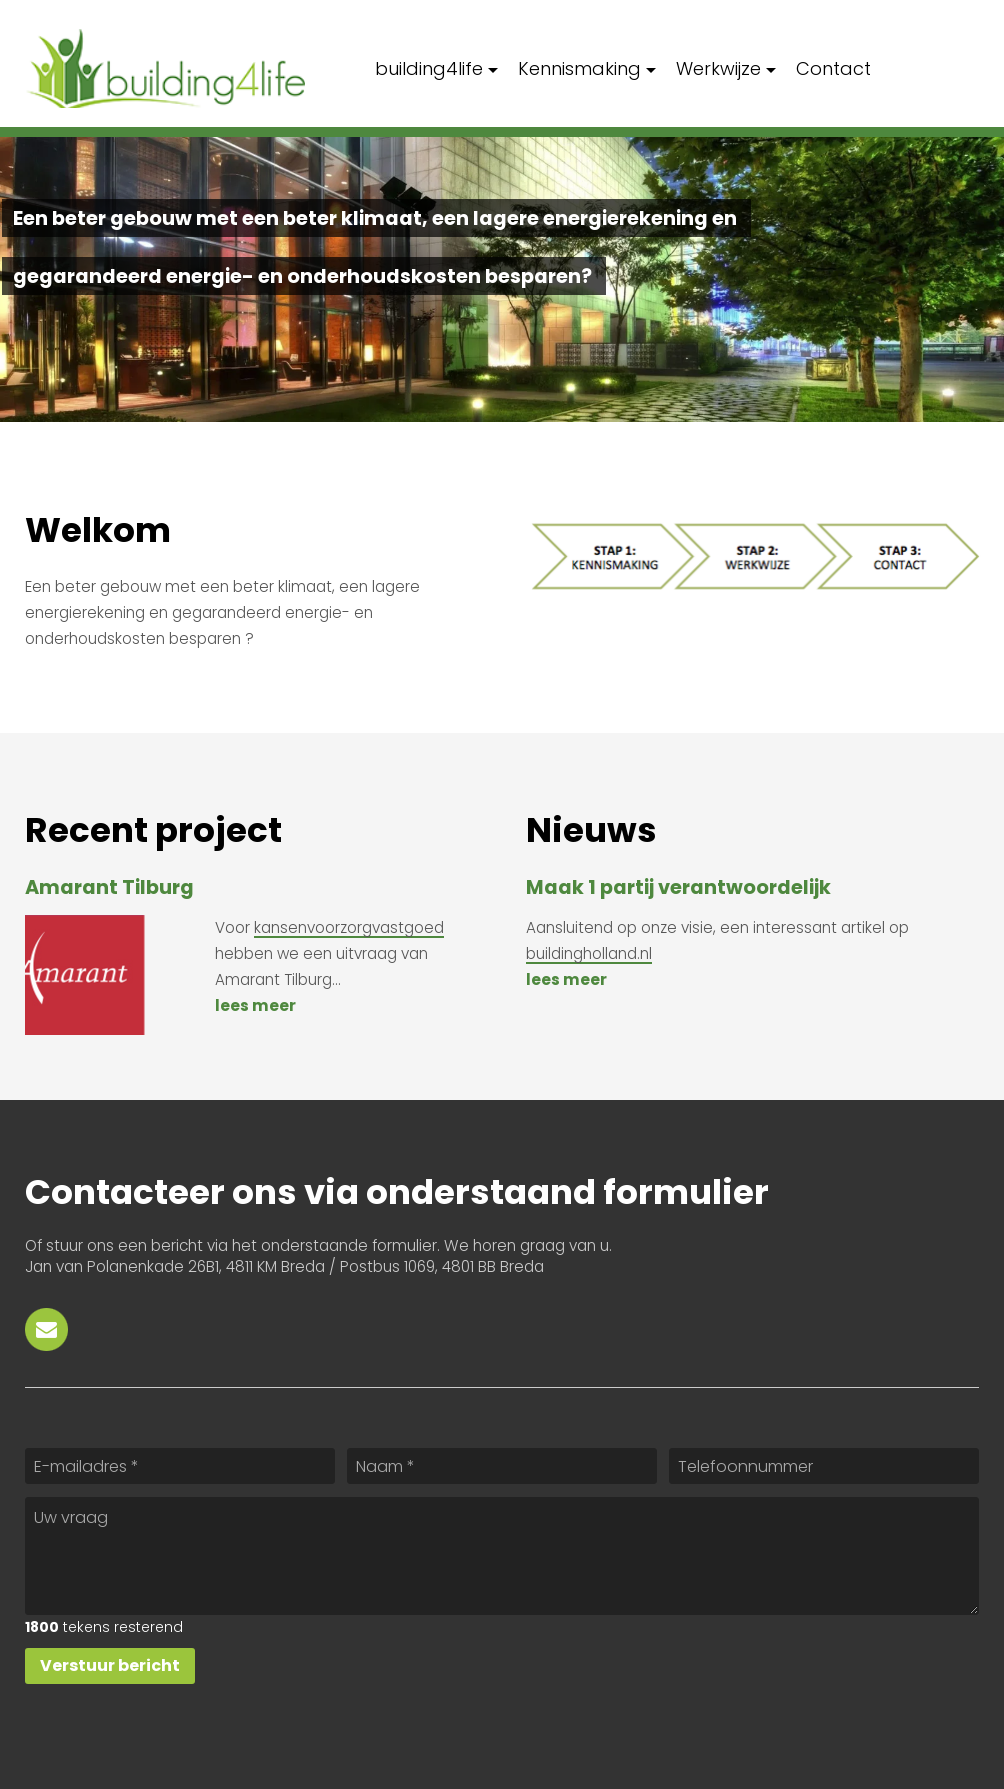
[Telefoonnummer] (824, 1466)
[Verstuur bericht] (110, 1666)
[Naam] (502, 1466)
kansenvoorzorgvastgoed (349, 927)
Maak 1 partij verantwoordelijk (678, 887)
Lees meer (255, 1005)
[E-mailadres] (180, 1466)
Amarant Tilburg (109, 887)
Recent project (153, 830)
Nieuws (591, 830)
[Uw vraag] (502, 1556)
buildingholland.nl (589, 953)
